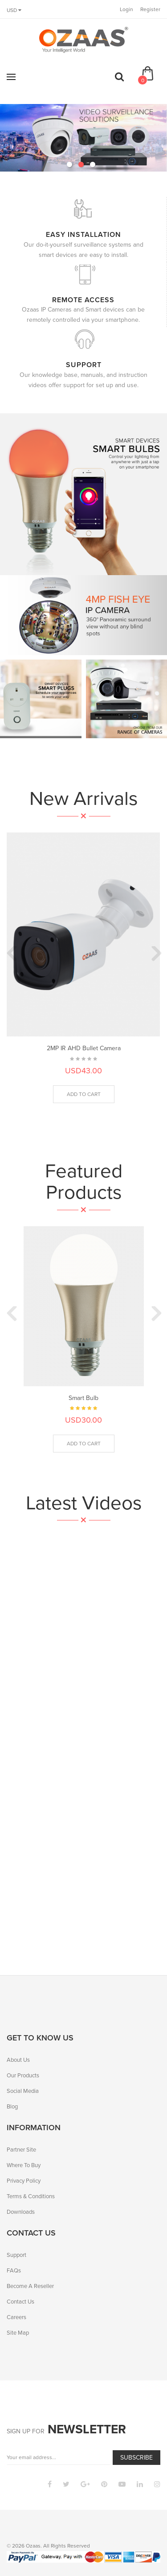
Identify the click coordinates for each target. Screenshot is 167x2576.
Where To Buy (24, 2165)
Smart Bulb (83, 1398)
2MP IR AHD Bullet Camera (84, 1048)
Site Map (18, 2332)
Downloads (21, 2212)
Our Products (23, 2075)
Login (126, 9)
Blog (12, 2106)
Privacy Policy (24, 2180)
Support (16, 2255)
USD (14, 10)
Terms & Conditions (31, 2196)
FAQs (14, 2270)
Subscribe (136, 2457)
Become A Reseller (30, 2286)
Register (150, 9)
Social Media (23, 2091)
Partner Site (21, 2149)
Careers (16, 2317)
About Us (18, 2060)
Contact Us (20, 2301)
